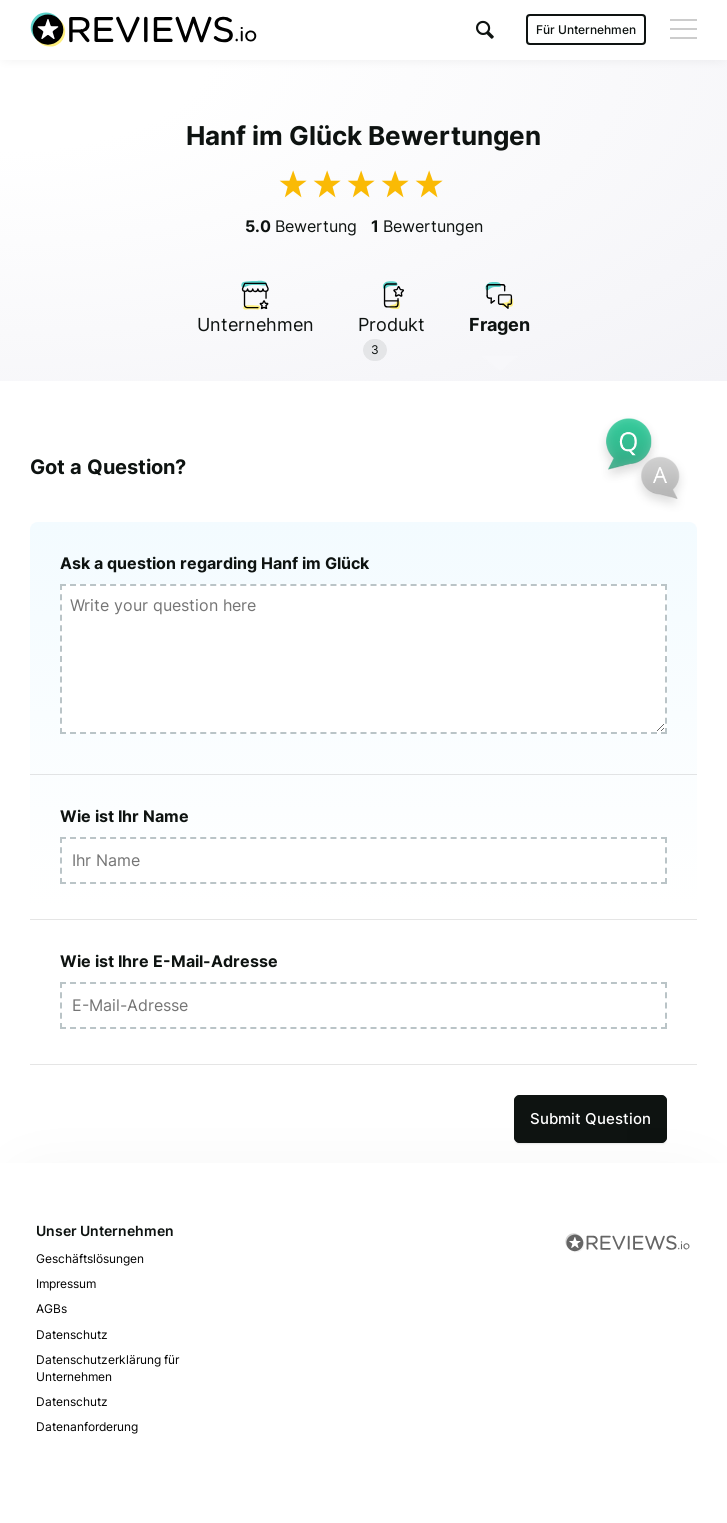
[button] (485, 29)
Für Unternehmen (586, 29)
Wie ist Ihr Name (124, 816)
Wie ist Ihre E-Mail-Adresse (169, 961)
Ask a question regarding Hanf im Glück (214, 563)
